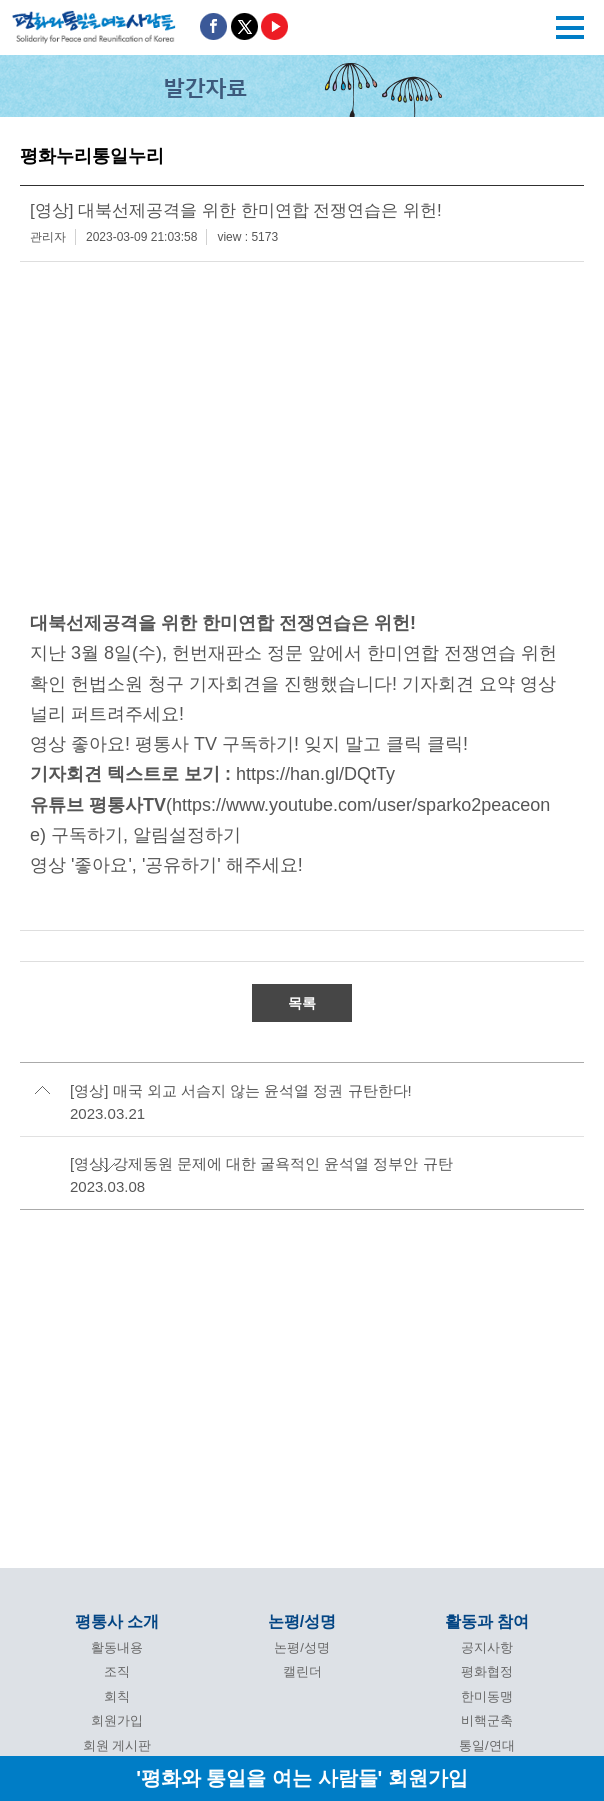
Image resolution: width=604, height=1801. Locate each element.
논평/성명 (302, 1621)
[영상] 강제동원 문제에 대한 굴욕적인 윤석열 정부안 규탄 (261, 1163)
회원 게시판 (117, 1745)
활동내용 (117, 1647)
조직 (117, 1671)
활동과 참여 (487, 1621)
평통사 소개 (117, 1621)
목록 (302, 1003)
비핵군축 (487, 1720)
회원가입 (117, 1720)
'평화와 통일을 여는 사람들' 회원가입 (302, 1777)
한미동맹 (487, 1696)
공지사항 (487, 1647)
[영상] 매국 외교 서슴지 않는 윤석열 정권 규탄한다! (241, 1090)
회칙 (117, 1696)
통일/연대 (487, 1745)
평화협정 (487, 1671)
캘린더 (302, 1671)
